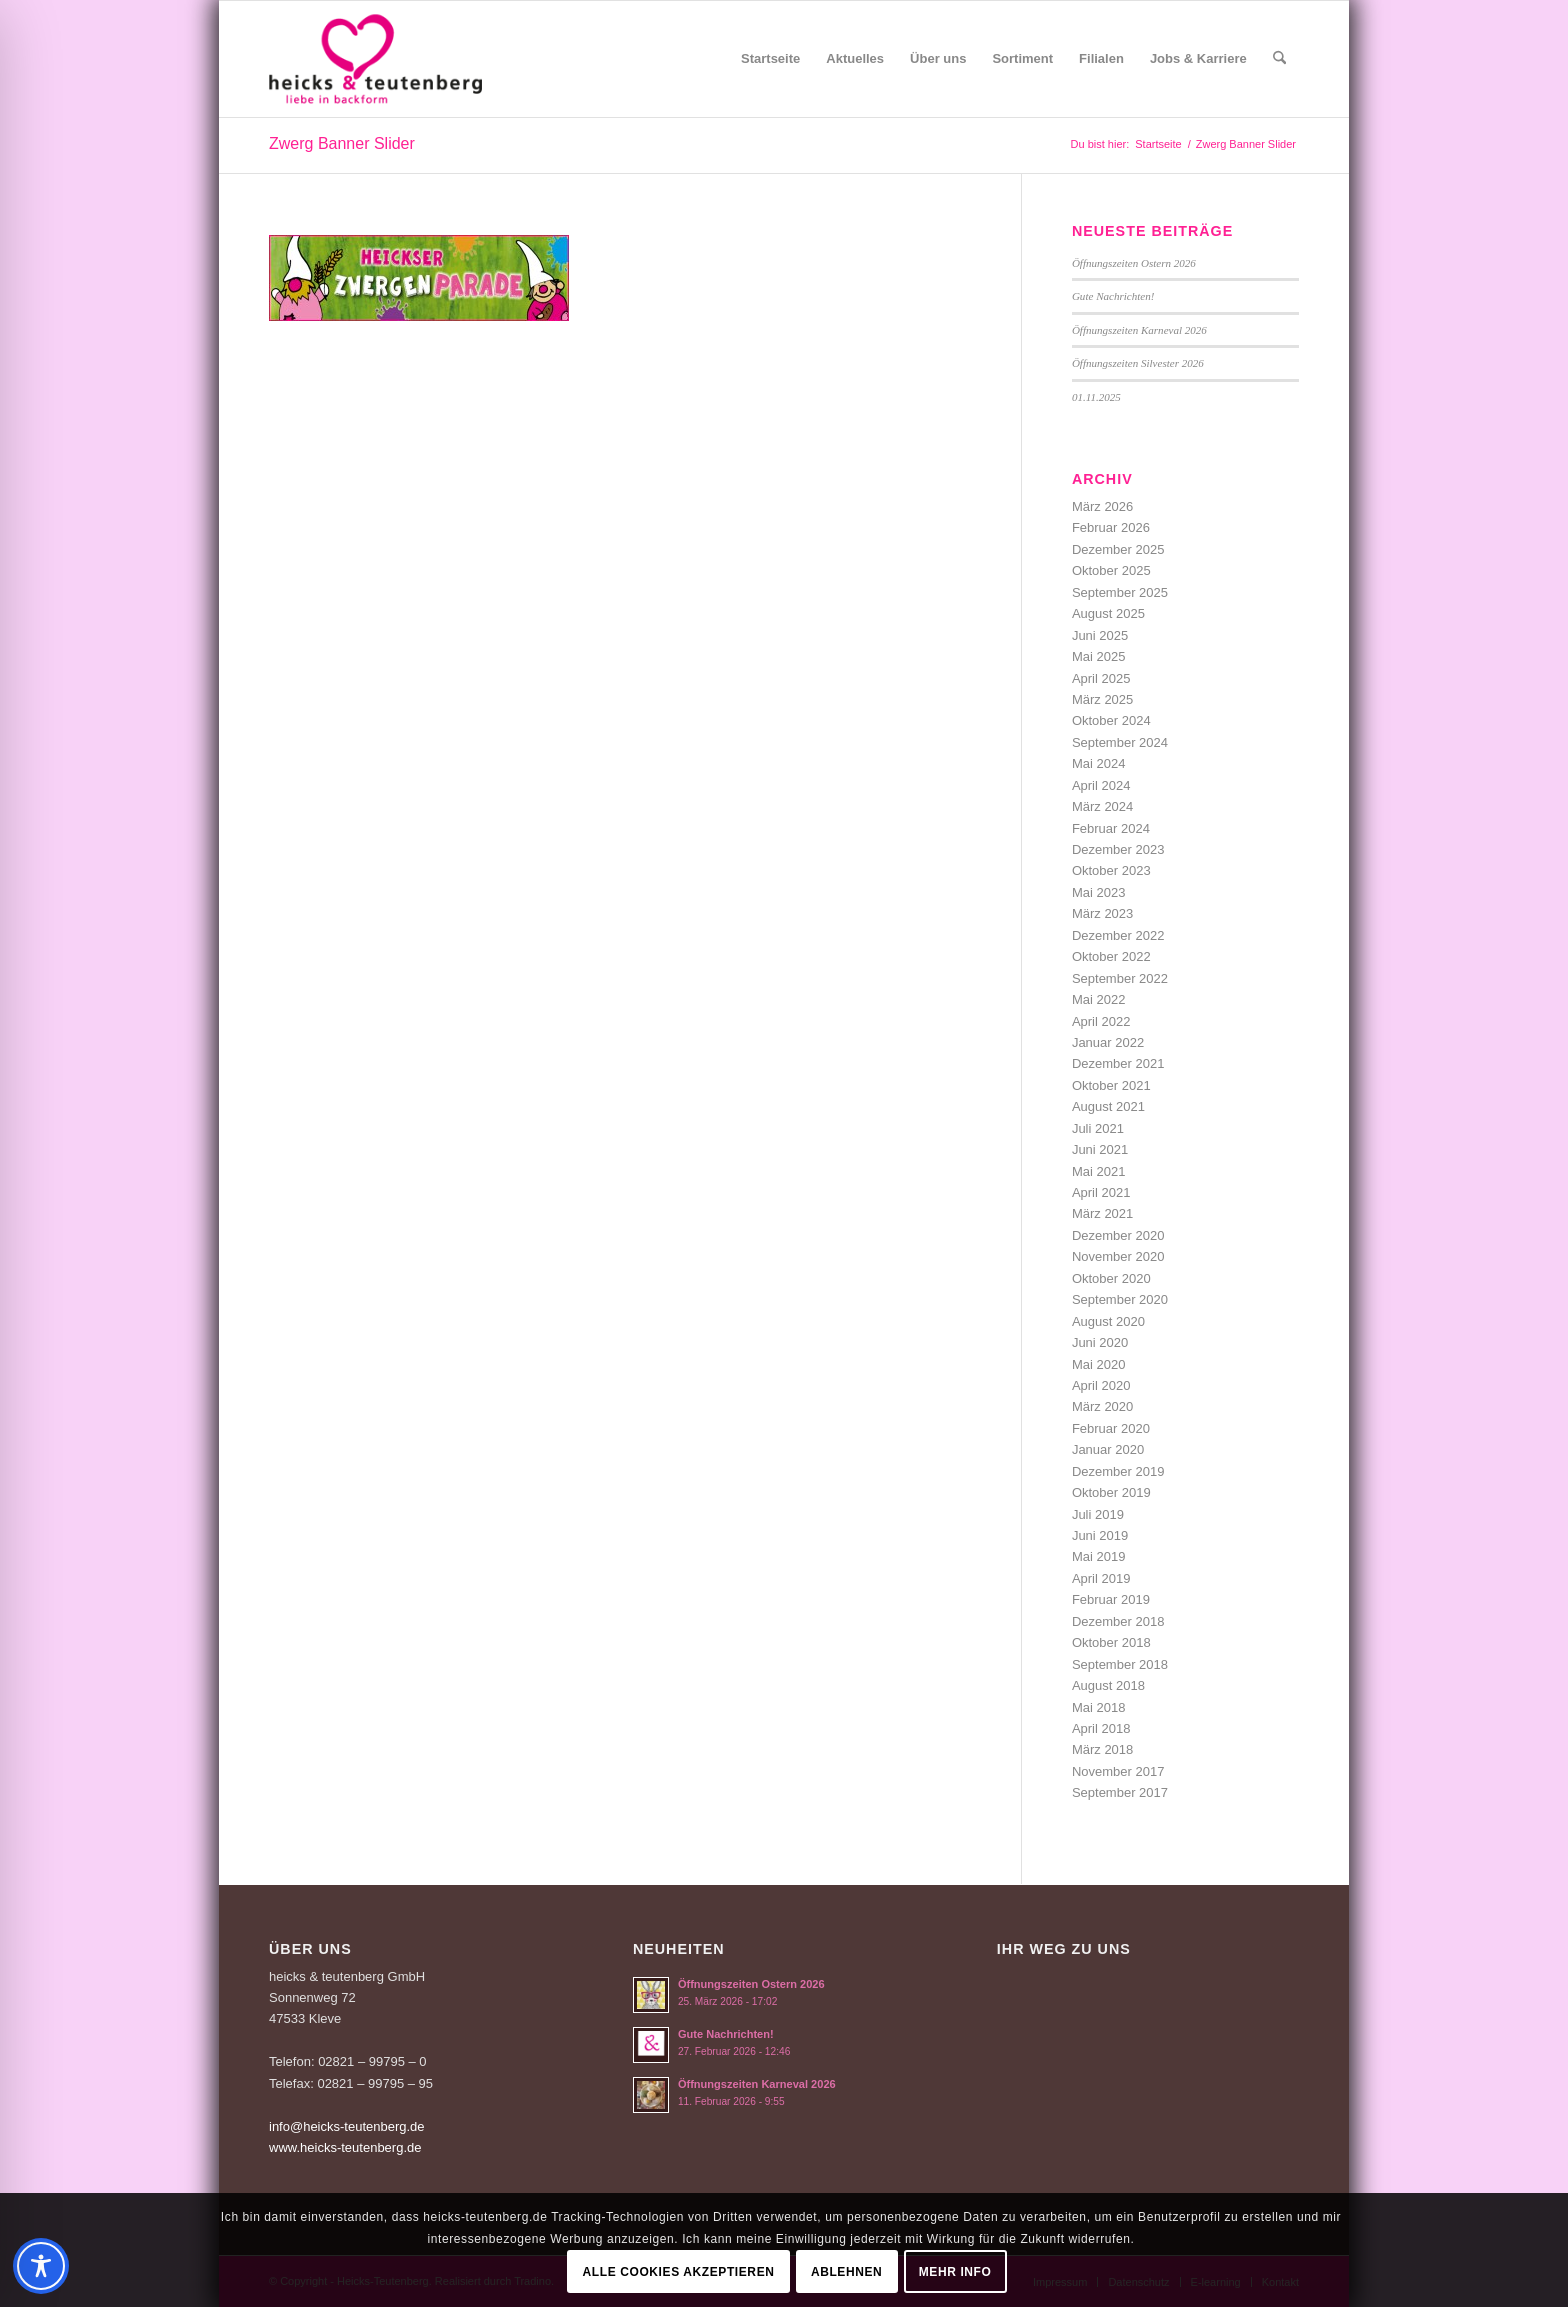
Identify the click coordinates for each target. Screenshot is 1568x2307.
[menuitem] (770, 59)
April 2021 (1101, 1192)
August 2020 (1108, 1321)
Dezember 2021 (1118, 1063)
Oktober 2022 (1111, 956)
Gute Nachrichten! (1113, 296)
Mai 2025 (1098, 656)
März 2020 (1102, 1406)
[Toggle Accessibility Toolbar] (41, 2266)
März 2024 (1102, 806)
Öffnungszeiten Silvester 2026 (1138, 363)
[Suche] (1279, 59)
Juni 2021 (1100, 1149)
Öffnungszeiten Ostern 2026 (1134, 263)
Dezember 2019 (1118, 1471)
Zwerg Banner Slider (342, 143)
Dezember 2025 (1118, 549)
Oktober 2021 (1111, 1085)
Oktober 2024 (1111, 720)
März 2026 (1102, 506)
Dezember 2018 (1118, 1621)
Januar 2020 (1108, 1449)
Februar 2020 (1111, 1428)
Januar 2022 (1108, 1042)
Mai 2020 (1098, 1364)
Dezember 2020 (1118, 1235)
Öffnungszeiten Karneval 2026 (1139, 330)
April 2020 (1101, 1385)
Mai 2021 (1098, 1171)
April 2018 (1101, 1728)
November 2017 (1118, 1771)
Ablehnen (846, 2272)
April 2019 (1101, 1578)
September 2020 (1120, 1299)
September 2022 (1120, 978)
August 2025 (1108, 613)
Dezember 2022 (1118, 935)
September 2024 (1120, 742)
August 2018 (1108, 1685)
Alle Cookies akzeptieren (679, 2272)
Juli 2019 (1098, 1514)
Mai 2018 (1098, 1707)
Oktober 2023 (1111, 870)
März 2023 (1102, 913)
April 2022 (1101, 1021)
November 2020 (1118, 1256)
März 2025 (1102, 699)
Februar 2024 (1111, 828)
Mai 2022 (1098, 999)
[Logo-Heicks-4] (375, 59)
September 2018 (1120, 1664)
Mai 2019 (1098, 1556)
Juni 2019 (1100, 1535)
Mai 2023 (1098, 892)
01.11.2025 (1096, 397)
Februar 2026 (1111, 527)
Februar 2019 (1111, 1599)
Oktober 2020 (1111, 1278)
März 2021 (1102, 1213)
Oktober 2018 (1111, 1642)
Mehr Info (955, 2272)
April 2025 (1101, 678)
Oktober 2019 (1111, 1492)
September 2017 (1120, 1792)
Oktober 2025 (1111, 570)
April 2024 (1101, 785)
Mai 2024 (1098, 763)
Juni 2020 (1100, 1342)
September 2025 (1120, 592)
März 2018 (1102, 1749)
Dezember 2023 (1118, 849)
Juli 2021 (1098, 1128)
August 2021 (1108, 1106)
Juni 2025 (1100, 635)
